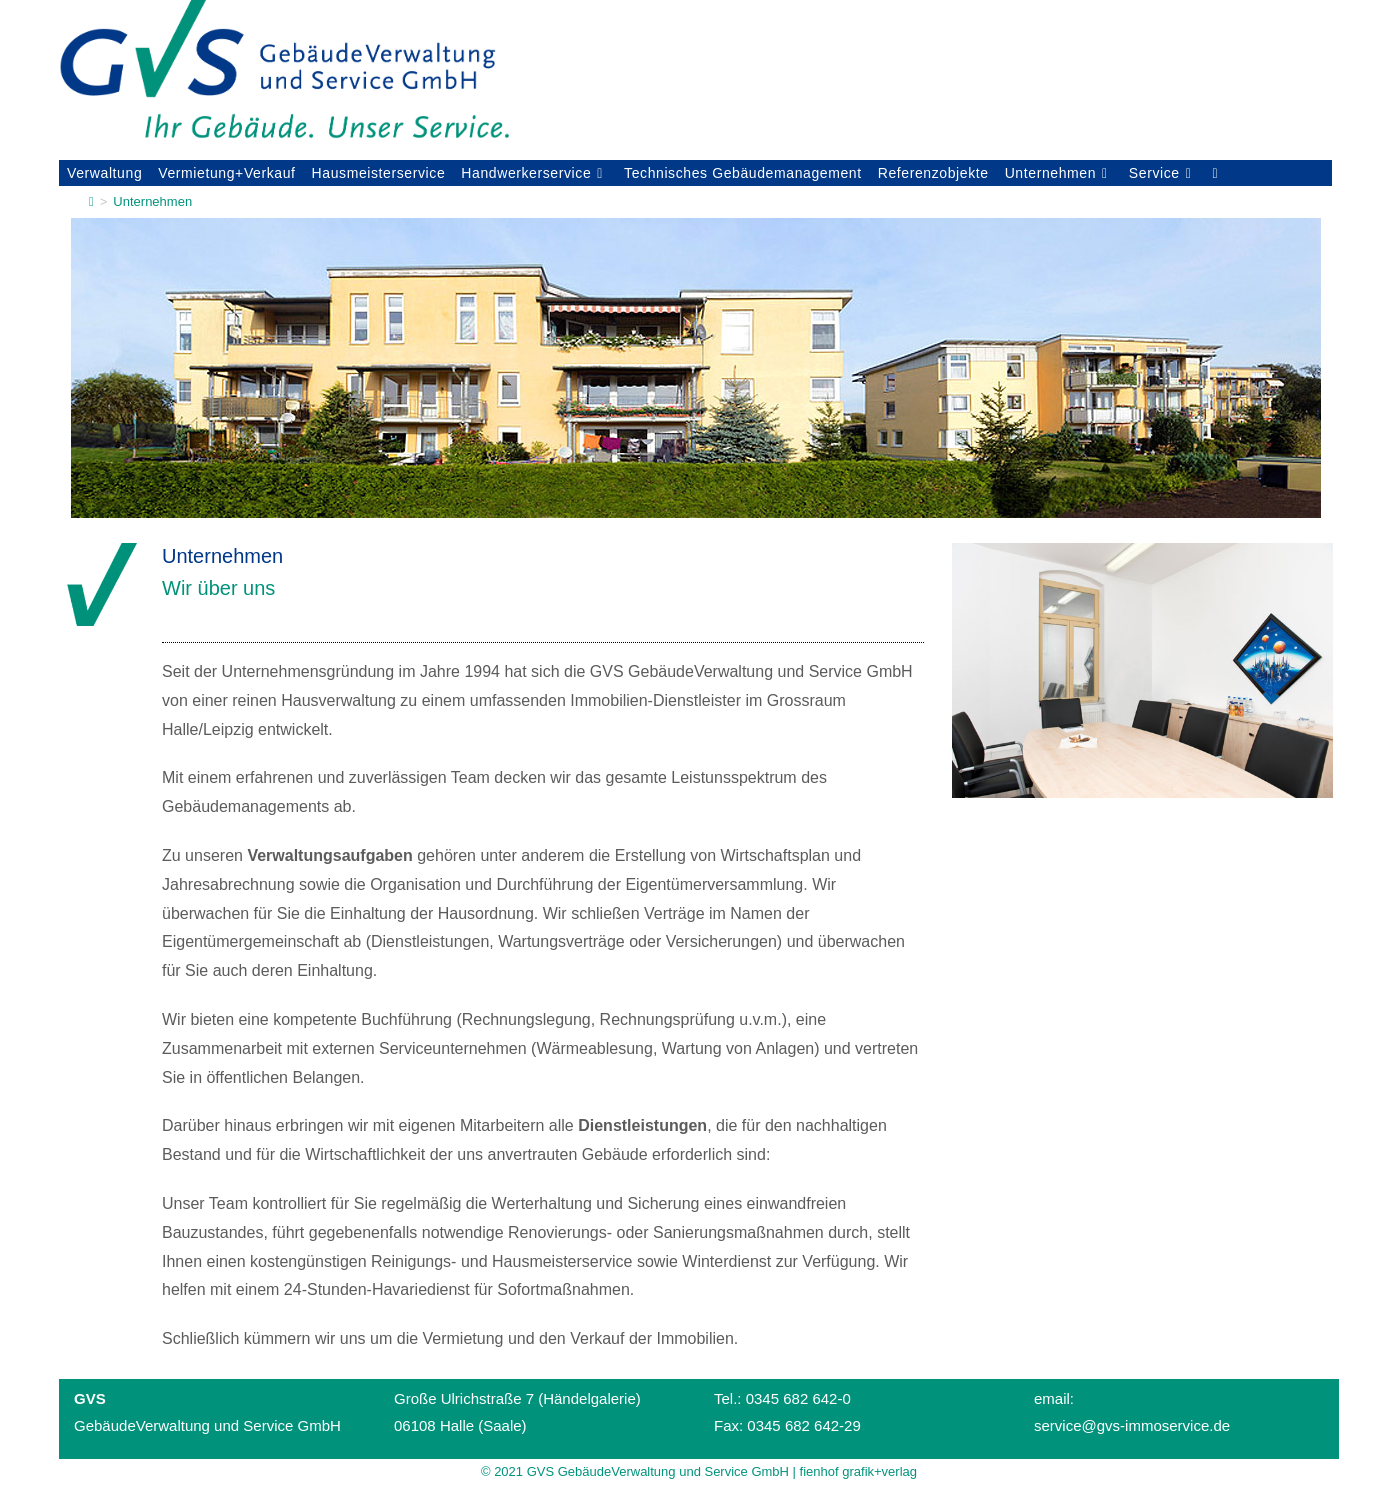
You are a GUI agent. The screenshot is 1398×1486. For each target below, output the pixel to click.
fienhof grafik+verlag (858, 1471)
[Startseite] (91, 201)
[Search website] (1214, 173)
